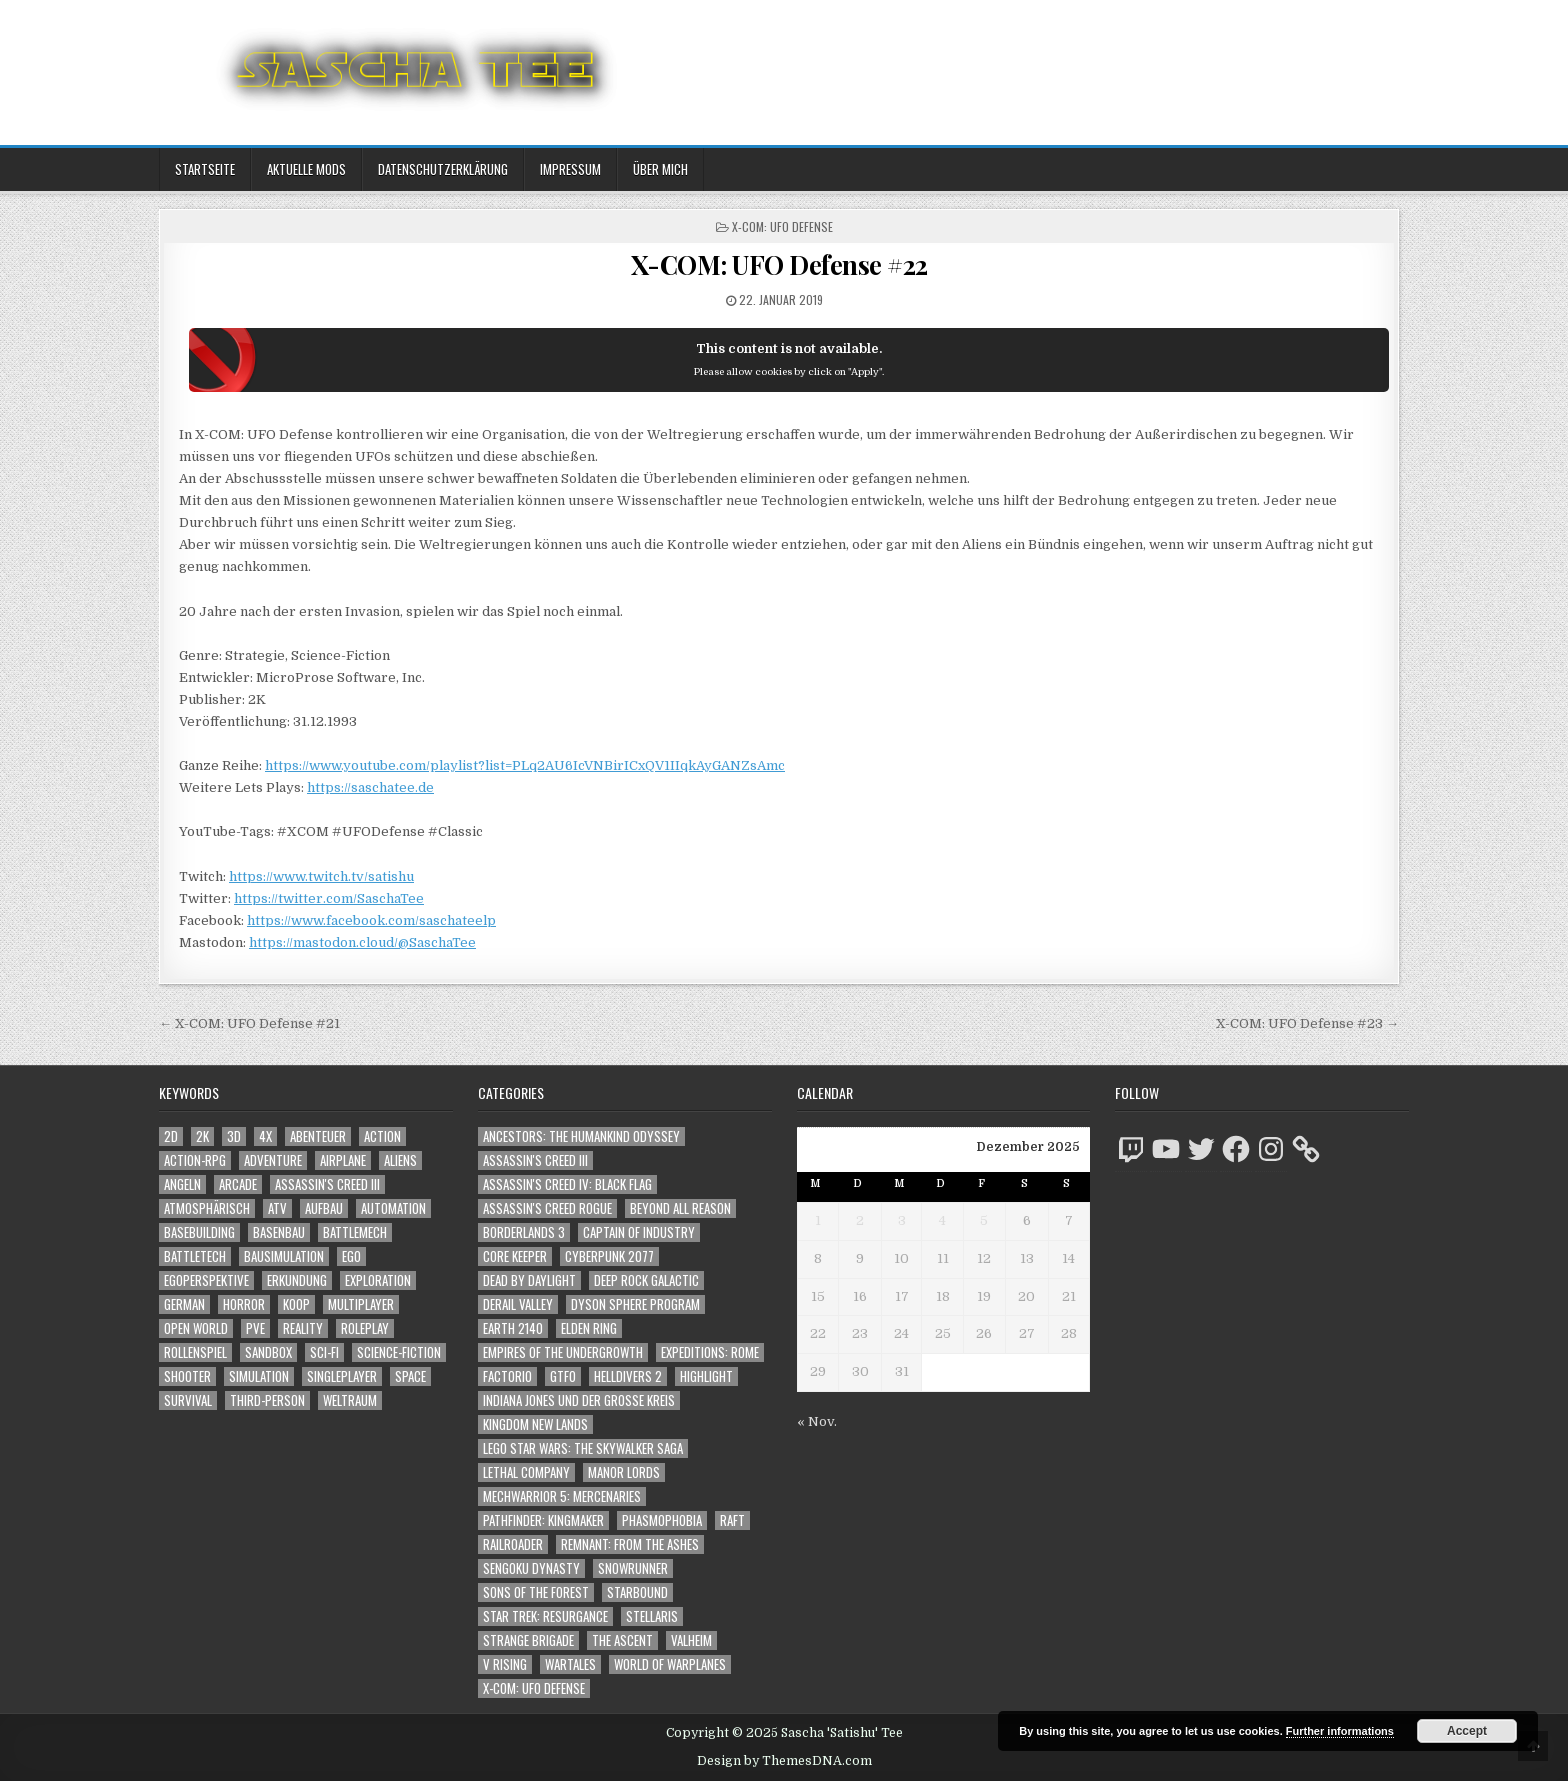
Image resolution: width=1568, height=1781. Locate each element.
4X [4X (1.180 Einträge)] (265, 1136)
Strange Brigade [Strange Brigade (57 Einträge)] (528, 1640)
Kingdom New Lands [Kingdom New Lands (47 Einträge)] (535, 1424)
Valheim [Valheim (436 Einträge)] (691, 1640)
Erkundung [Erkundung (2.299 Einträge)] (297, 1280)
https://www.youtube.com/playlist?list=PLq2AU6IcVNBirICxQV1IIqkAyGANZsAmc (525, 765)
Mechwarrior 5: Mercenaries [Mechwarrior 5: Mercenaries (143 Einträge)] (562, 1496)
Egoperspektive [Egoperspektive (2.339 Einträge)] (206, 1280)
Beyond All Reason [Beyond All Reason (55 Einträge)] (680, 1208)
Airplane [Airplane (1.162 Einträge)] (343, 1160)
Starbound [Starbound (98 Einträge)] (637, 1592)
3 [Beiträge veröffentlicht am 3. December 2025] (902, 1220)
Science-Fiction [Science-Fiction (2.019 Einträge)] (399, 1352)
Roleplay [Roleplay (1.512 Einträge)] (365, 1328)
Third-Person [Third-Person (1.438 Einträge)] (267, 1400)
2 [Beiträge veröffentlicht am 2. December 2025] (860, 1220)
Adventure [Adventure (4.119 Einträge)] (273, 1160)
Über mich (660, 169)
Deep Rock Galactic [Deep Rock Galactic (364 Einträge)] (646, 1280)
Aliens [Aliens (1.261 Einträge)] (400, 1160)
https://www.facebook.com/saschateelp (371, 920)
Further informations (1340, 1731)
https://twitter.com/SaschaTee (329, 898)
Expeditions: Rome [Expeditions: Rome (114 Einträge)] (710, 1352)
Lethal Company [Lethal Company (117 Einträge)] (526, 1472)
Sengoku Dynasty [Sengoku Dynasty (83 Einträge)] (531, 1568)
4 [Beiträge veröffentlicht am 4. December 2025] (942, 1220)
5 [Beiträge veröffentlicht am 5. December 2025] (984, 1220)
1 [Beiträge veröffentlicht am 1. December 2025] (818, 1220)
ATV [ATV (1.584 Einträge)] (277, 1208)
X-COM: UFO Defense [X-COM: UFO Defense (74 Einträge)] (534, 1688)
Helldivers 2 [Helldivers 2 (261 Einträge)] (628, 1376)
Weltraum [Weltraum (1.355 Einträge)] (350, 1400)
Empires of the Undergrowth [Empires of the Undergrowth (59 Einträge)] (563, 1352)
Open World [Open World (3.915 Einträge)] (196, 1328)
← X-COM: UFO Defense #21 (249, 1023)
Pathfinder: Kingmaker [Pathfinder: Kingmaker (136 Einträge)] (543, 1520)
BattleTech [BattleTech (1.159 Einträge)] (195, 1256)
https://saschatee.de (370, 787)
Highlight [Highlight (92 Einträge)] (706, 1376)
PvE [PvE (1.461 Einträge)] (255, 1328)
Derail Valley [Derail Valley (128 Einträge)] (518, 1304)
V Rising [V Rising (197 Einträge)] (505, 1664)
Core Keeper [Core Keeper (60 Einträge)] (515, 1256)
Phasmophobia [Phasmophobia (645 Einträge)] (662, 1520)
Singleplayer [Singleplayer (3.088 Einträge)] (342, 1376)
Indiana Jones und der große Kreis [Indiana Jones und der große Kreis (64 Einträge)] (579, 1400)
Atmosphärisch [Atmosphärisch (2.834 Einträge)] (207, 1208)
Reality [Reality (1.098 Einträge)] (303, 1328)
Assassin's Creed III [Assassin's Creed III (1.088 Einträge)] (327, 1184)
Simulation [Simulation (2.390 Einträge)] (259, 1376)
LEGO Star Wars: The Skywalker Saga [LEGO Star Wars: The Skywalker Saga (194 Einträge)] (583, 1448)
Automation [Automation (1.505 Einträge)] (393, 1208)
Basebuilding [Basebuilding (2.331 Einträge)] (199, 1232)
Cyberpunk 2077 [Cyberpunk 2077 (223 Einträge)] (609, 1256)
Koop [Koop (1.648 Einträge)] (296, 1304)
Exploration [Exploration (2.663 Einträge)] (378, 1280)
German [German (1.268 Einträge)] (184, 1304)
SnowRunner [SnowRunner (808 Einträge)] (633, 1568)
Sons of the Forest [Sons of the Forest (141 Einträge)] (536, 1592)
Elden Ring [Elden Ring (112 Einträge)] (589, 1328)
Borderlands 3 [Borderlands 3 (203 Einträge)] (524, 1232)
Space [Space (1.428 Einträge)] (410, 1376)
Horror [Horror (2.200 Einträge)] (244, 1304)
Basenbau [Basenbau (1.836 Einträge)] (279, 1232)
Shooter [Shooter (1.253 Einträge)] (187, 1376)
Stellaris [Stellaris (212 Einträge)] (652, 1616)
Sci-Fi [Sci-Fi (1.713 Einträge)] (324, 1352)
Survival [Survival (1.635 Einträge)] (188, 1400)
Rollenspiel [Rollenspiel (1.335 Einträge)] (195, 1352)
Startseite (205, 169)
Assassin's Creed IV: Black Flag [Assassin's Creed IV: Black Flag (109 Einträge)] (567, 1184)
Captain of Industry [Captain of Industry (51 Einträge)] (639, 1232)
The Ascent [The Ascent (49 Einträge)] (622, 1640)
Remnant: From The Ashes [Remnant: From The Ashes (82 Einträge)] (630, 1544)
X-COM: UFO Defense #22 (779, 264)
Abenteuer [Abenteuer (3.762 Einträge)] (318, 1136)
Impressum (570, 169)
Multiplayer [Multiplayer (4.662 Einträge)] (361, 1304)
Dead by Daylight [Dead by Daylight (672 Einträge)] (529, 1280)
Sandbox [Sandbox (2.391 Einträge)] (268, 1352)
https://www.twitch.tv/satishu (321, 876)
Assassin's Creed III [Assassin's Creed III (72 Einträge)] (535, 1160)
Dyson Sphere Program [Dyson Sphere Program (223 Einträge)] (635, 1304)
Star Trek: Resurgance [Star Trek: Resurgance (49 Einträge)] (545, 1616)
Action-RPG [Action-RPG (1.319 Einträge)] (195, 1160)
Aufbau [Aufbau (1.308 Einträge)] (324, 1208)
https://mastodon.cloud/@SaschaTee (362, 942)
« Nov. (817, 1421)
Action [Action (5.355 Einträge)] (382, 1136)
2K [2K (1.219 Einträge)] (202, 1136)
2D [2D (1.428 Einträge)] (171, 1136)
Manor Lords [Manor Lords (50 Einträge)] (624, 1472)
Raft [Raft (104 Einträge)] (732, 1520)
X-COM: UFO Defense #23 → (1307, 1023)
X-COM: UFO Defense (782, 226)
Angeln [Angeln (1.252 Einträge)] (182, 1184)
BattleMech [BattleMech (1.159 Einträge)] (355, 1232)
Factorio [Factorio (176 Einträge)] (507, 1376)
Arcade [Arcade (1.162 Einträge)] (238, 1184)
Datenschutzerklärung (443, 169)
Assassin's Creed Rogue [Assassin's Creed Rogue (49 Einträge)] (547, 1208)
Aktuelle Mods (306, 169)
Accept (1467, 1731)
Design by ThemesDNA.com (784, 1761)
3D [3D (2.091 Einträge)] (234, 1136)
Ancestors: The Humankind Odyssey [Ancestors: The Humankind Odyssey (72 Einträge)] (581, 1136)
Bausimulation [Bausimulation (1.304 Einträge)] (284, 1256)
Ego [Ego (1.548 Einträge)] (351, 1256)
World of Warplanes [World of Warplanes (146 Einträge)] (670, 1664)
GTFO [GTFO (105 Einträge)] (563, 1376)
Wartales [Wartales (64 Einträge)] (570, 1664)
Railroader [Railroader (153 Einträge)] (513, 1544)
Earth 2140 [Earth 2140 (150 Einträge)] (513, 1328)
